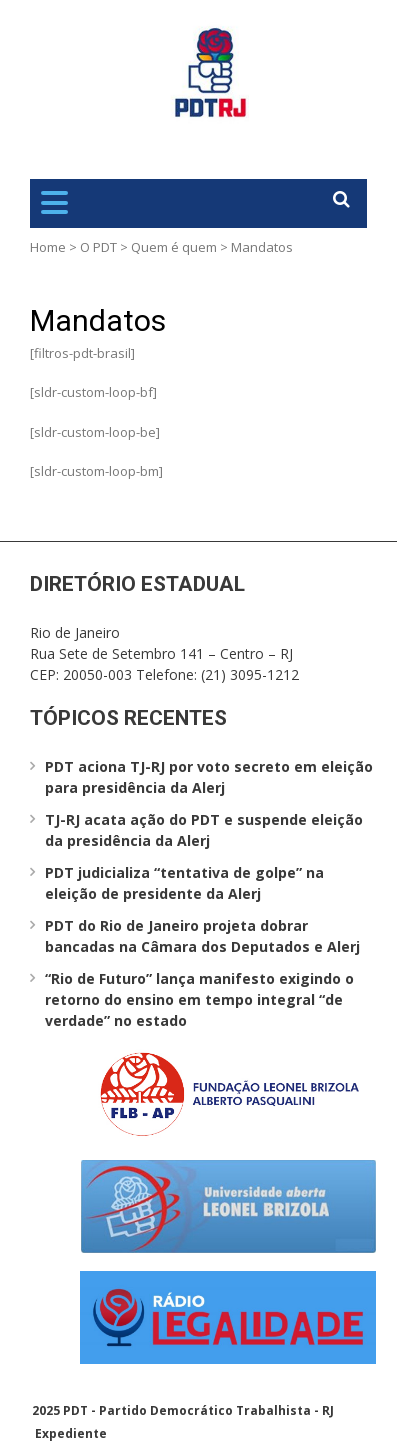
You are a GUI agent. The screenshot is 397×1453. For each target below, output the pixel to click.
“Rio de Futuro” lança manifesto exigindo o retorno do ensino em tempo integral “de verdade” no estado (199, 999)
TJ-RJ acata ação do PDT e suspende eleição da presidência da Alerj (204, 830)
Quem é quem (174, 247)
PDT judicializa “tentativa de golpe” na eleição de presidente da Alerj (184, 883)
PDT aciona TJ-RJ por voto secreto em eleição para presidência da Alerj (209, 777)
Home (48, 247)
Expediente (71, 1433)
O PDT (98, 247)
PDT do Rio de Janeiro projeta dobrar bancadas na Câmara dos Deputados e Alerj (202, 936)
